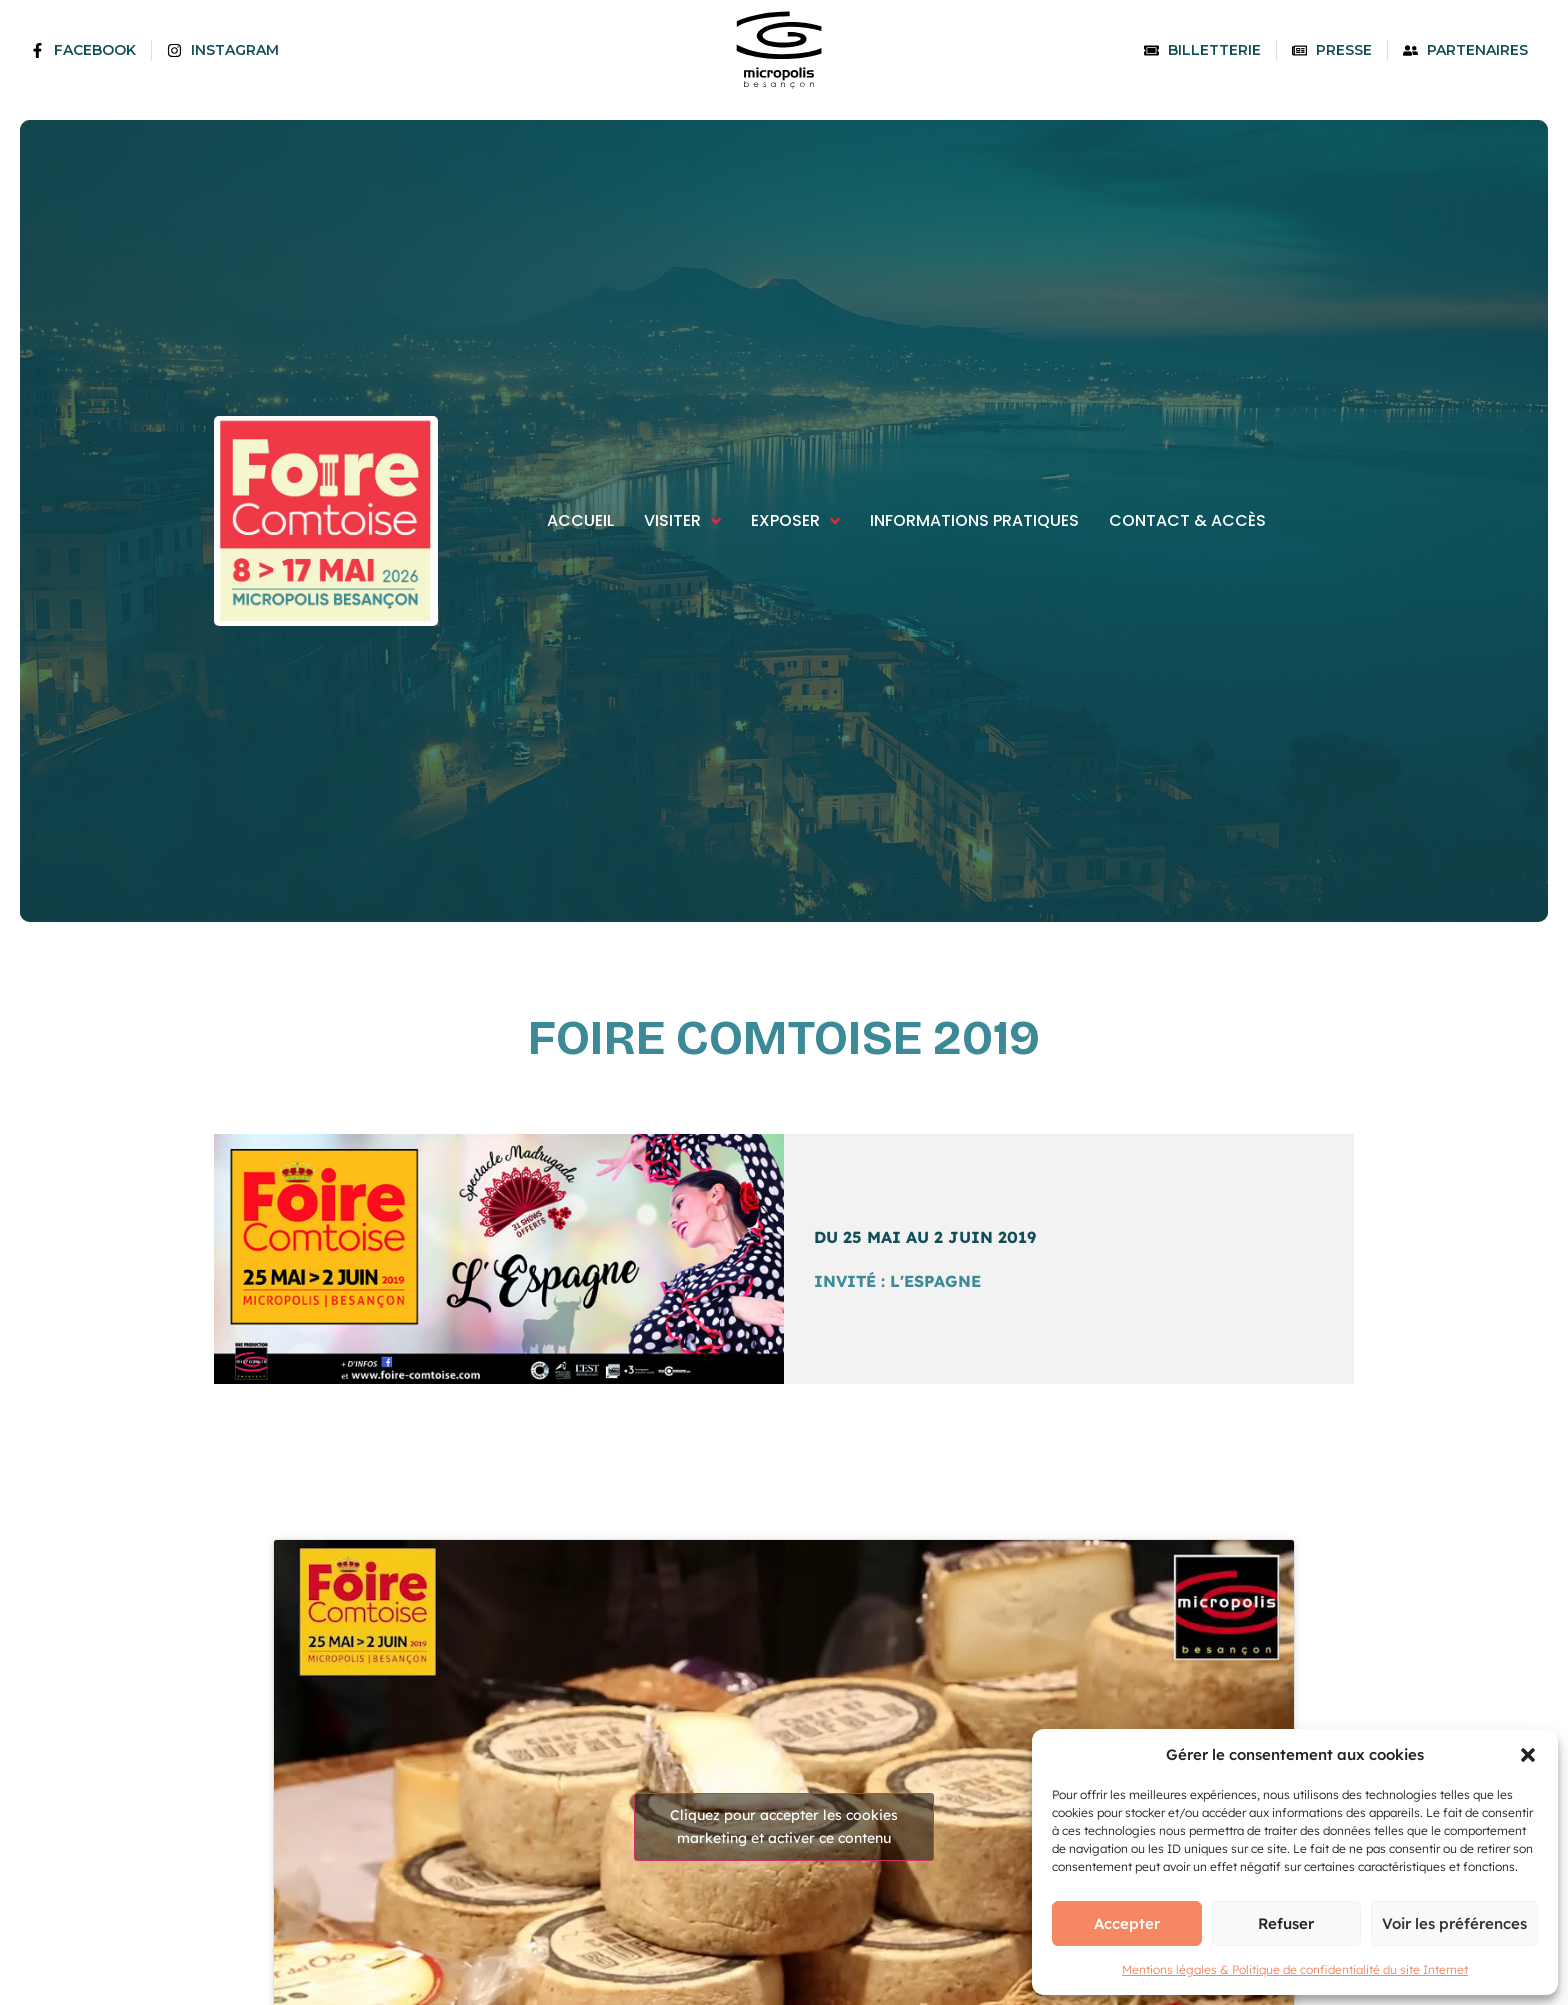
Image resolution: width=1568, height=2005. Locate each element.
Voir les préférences (1454, 1923)
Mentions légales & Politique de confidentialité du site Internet (1295, 1969)
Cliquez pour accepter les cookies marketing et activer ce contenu (784, 1826)
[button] (1528, 1755)
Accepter (1127, 1923)
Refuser (1286, 1923)
